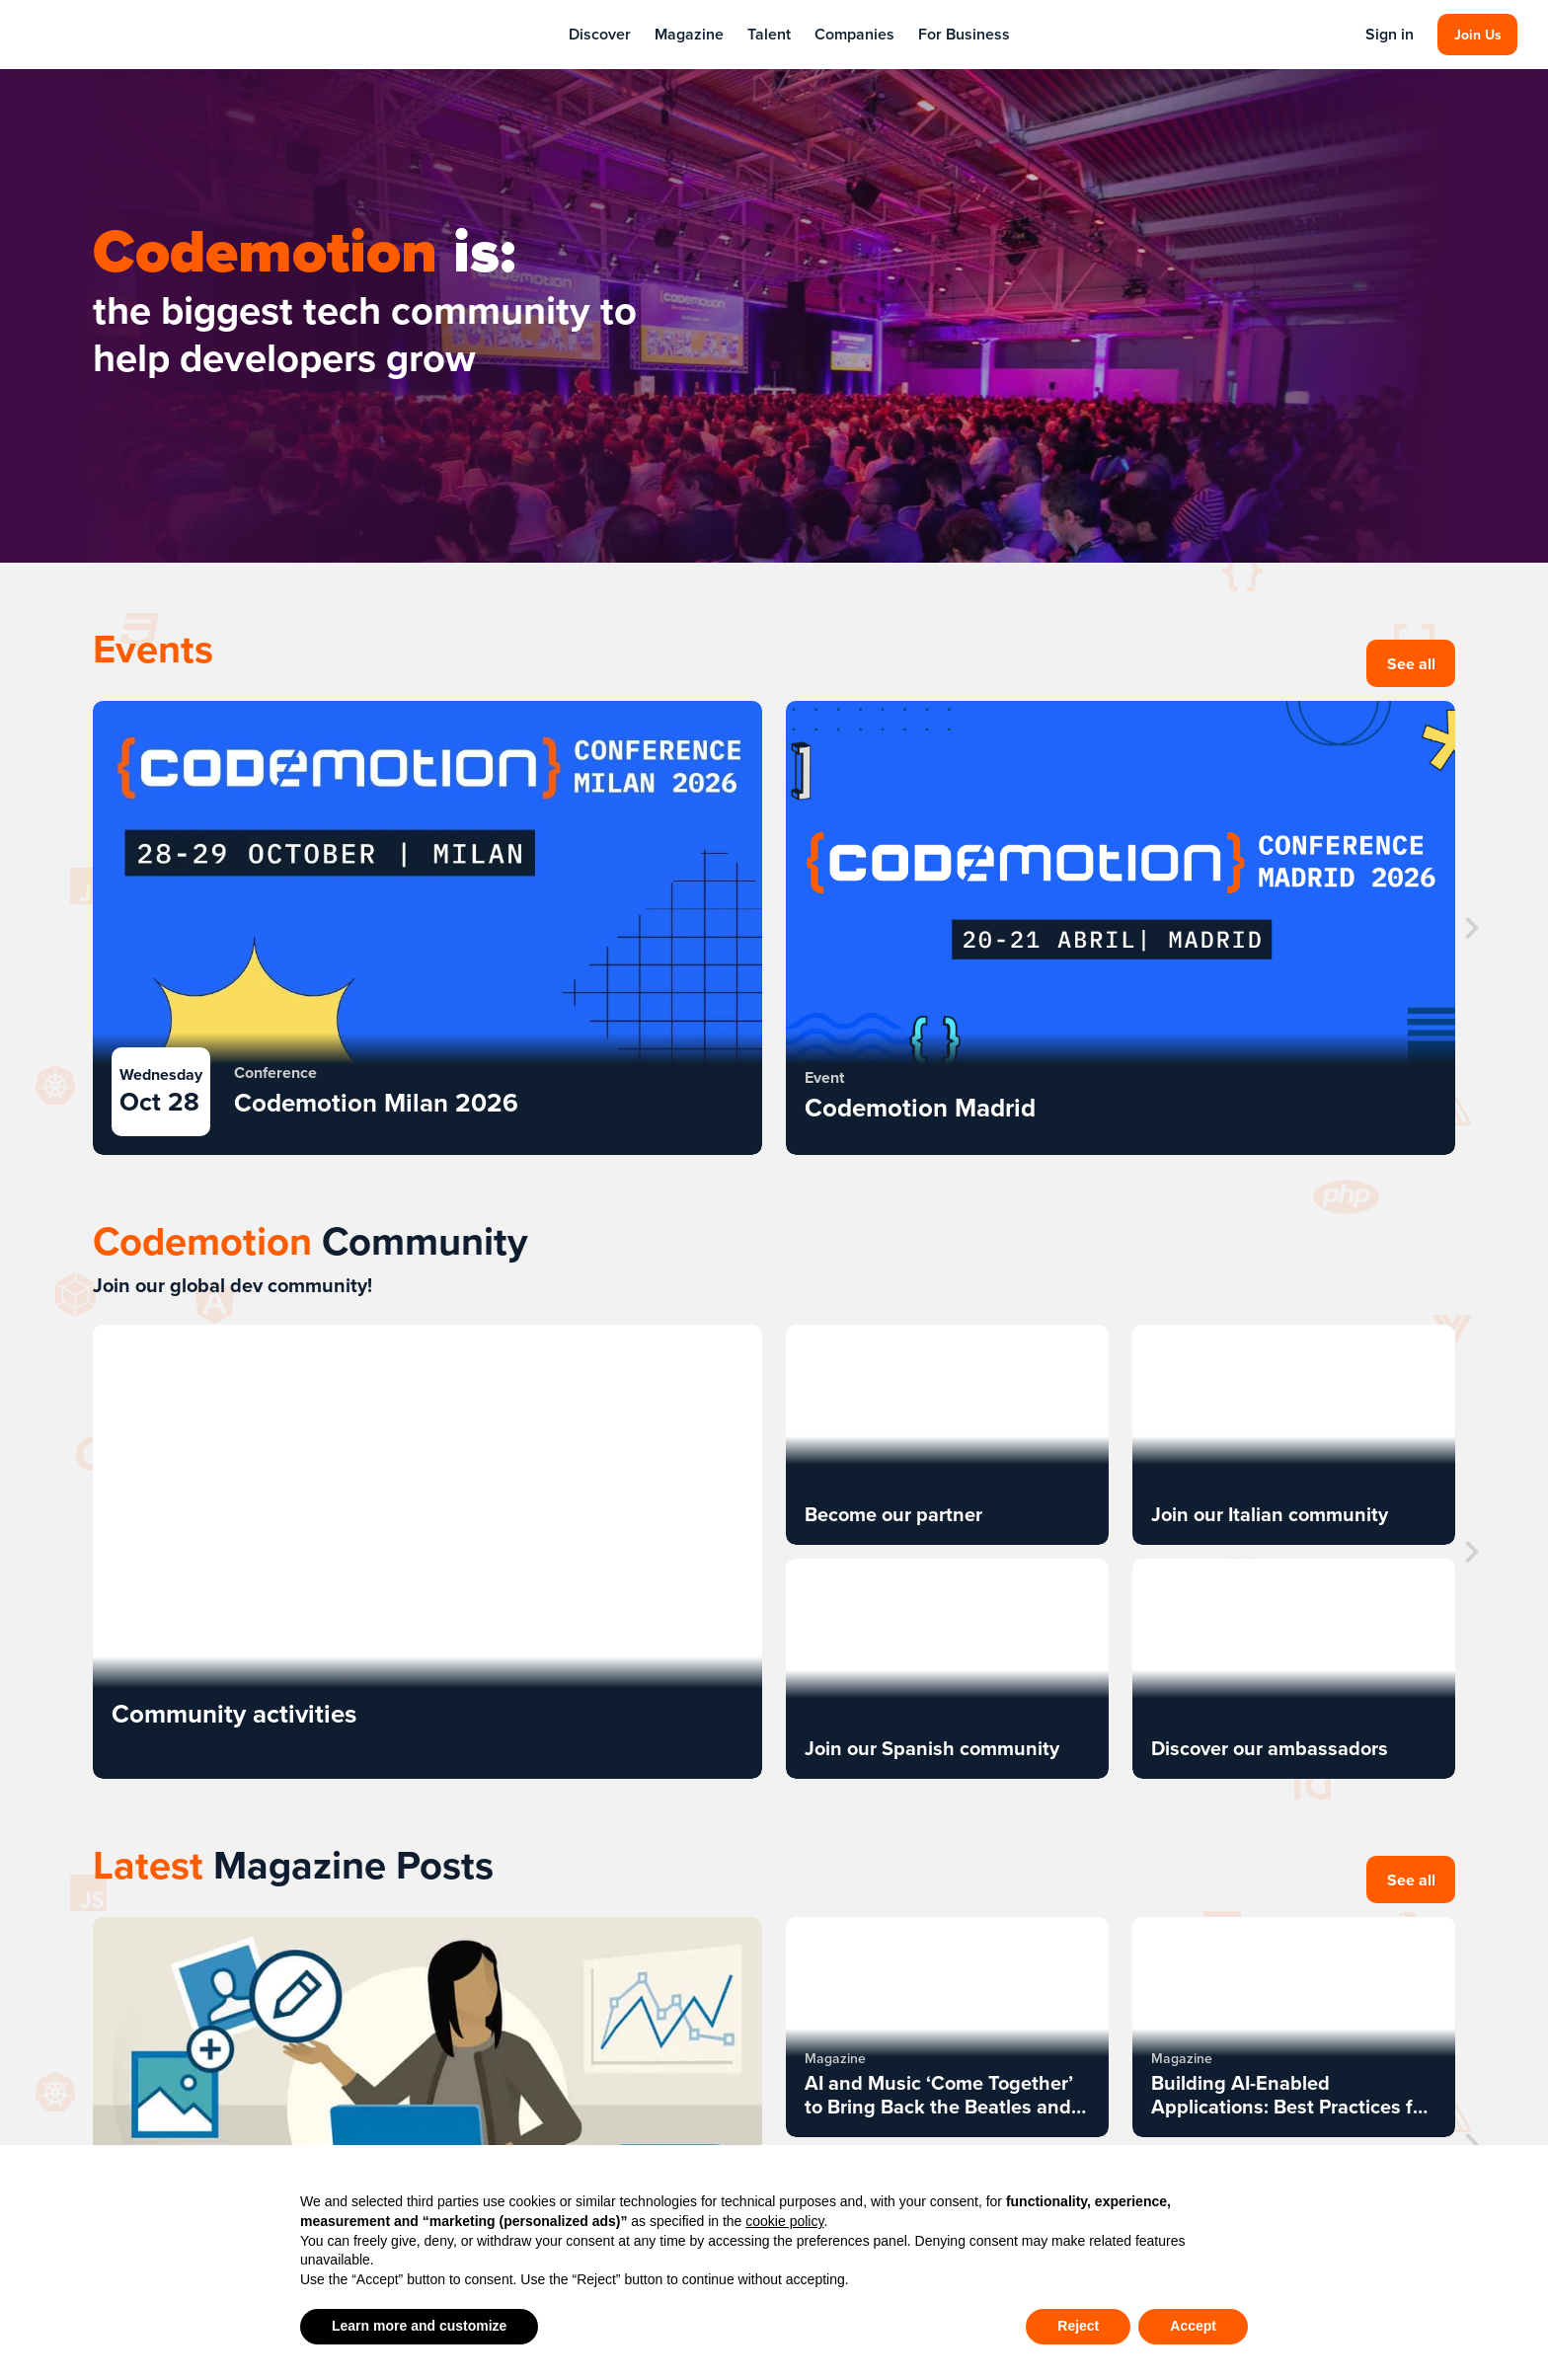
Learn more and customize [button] (419, 2326)
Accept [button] (1193, 2326)
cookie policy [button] (784, 2221)
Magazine (689, 34)
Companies (854, 34)
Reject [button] (1078, 2326)
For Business (964, 34)
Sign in (1388, 34)
